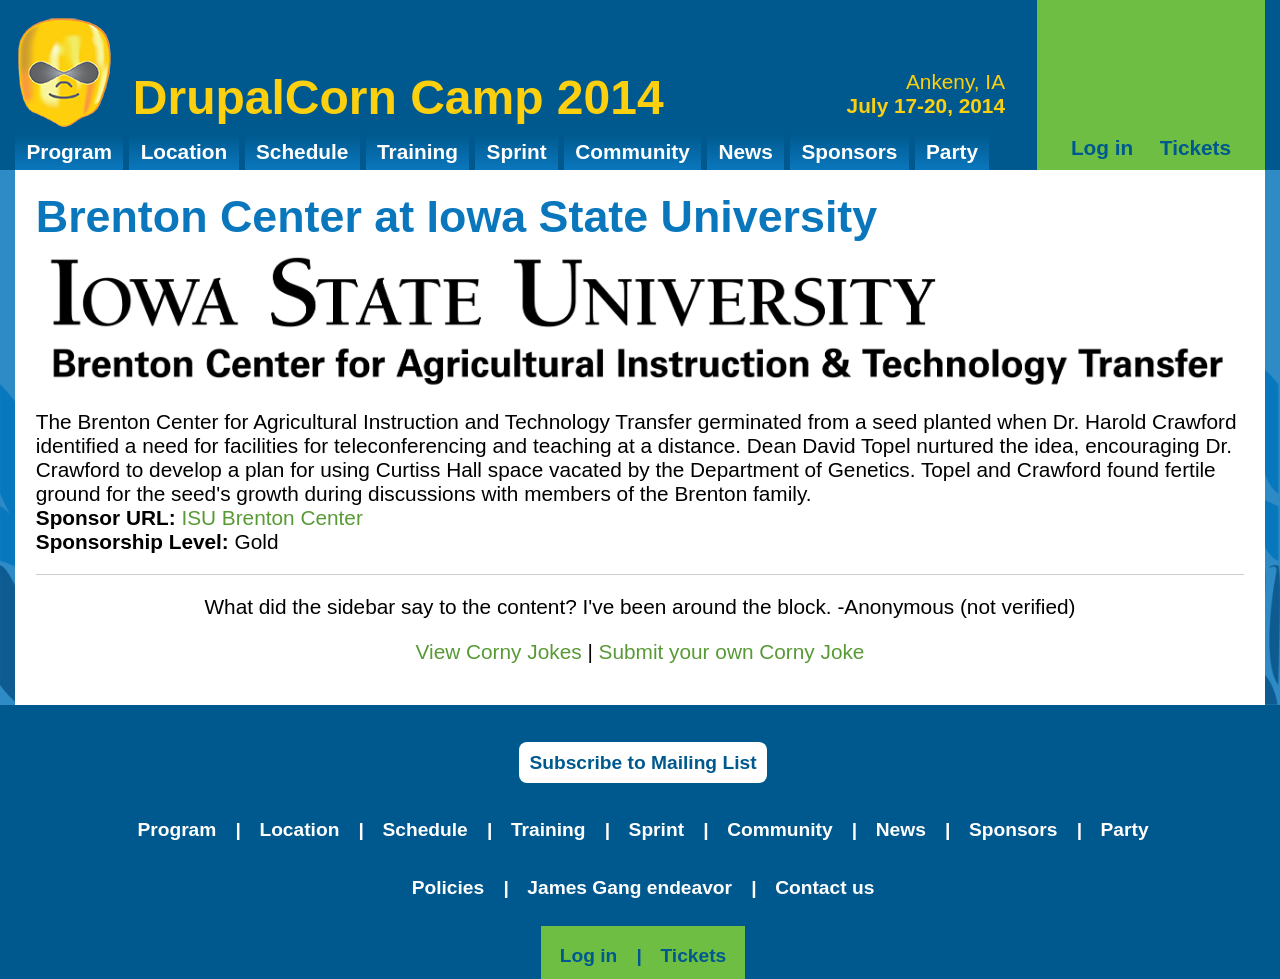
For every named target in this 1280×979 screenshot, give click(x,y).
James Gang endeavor (629, 887)
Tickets (1195, 147)
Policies (448, 887)
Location (184, 151)
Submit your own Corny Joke (732, 651)
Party (952, 151)
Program (69, 151)
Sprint (517, 151)
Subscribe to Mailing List (642, 762)
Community (632, 151)
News (745, 151)
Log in (1102, 147)
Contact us (824, 887)
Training (417, 151)
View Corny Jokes (499, 651)
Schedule (302, 151)
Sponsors (849, 151)
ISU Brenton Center (272, 517)
